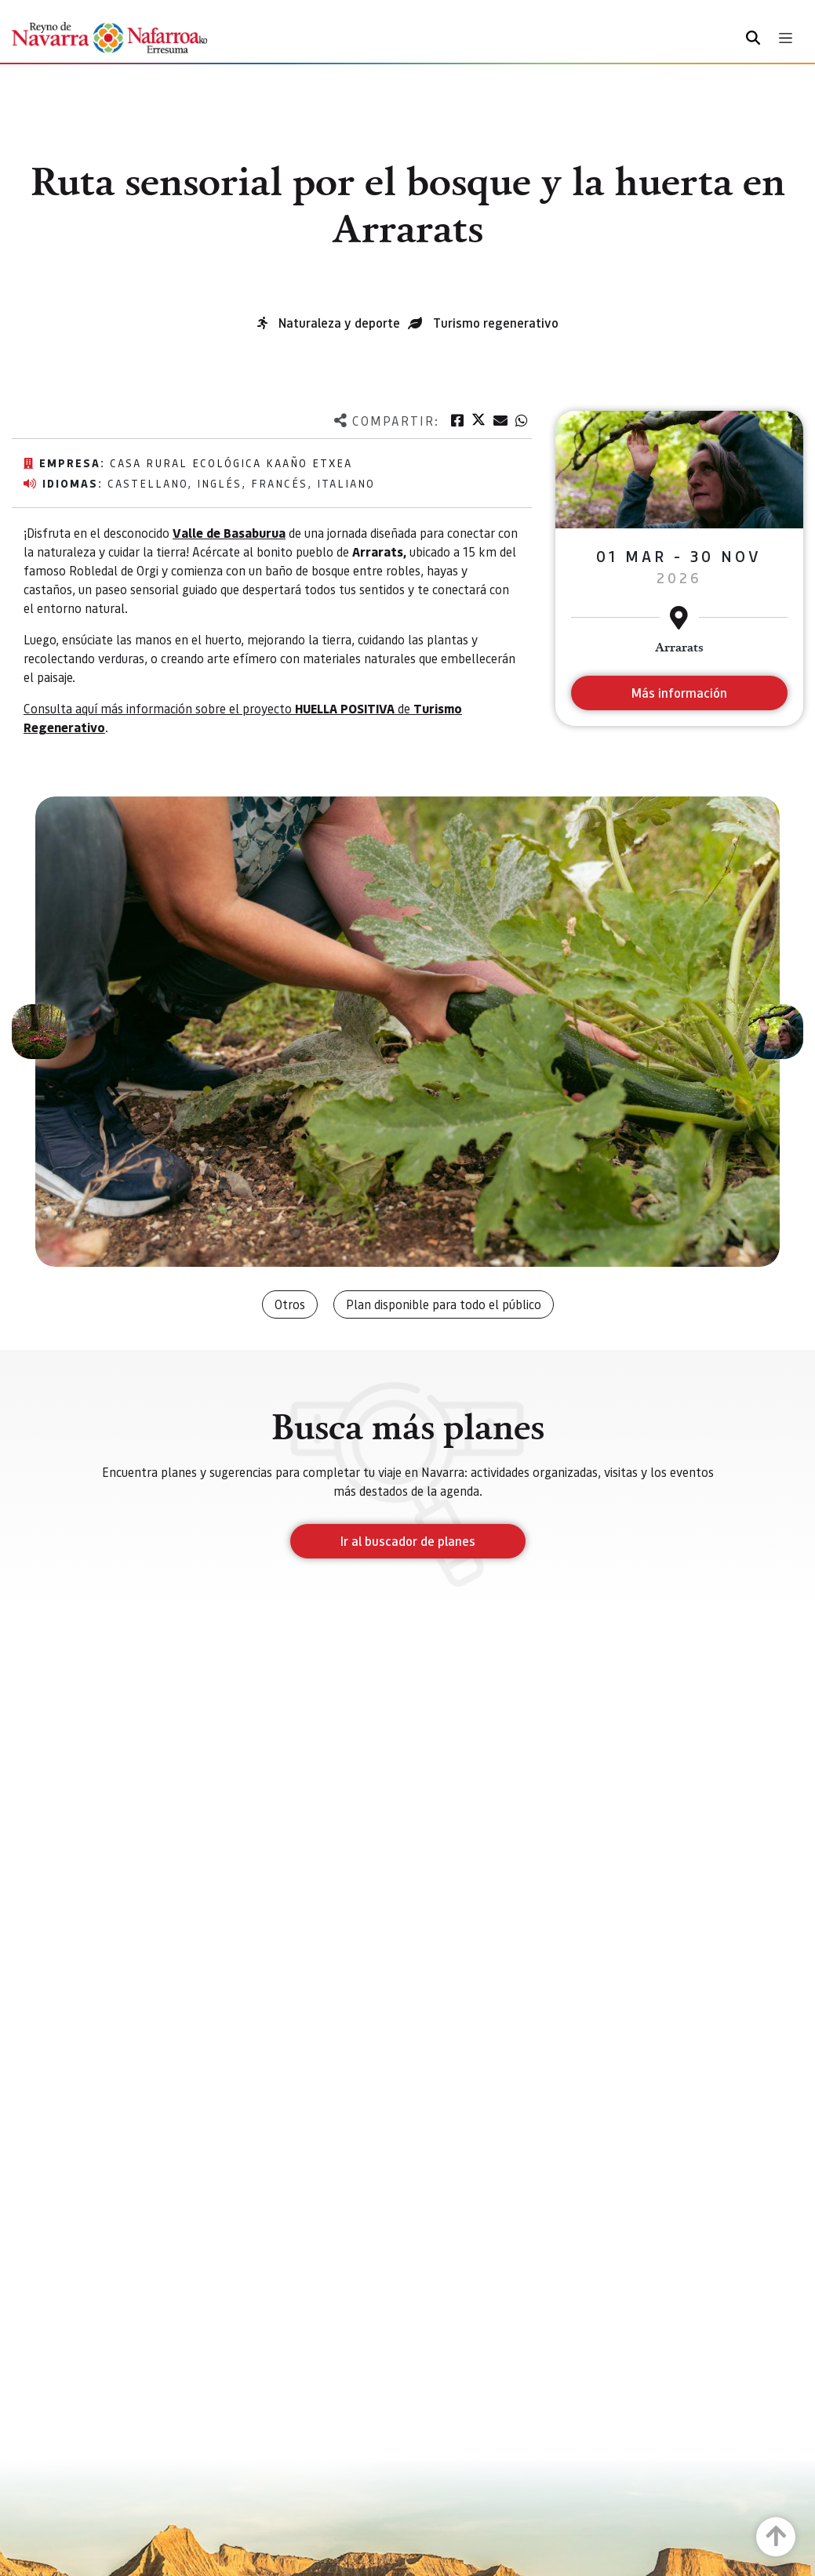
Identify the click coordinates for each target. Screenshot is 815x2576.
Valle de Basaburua (229, 532)
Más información (679, 692)
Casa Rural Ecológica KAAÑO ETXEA (231, 462)
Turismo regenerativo (495, 322)
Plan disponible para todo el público (443, 1304)
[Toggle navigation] (785, 38)
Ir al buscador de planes (407, 1541)
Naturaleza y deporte (339, 322)
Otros (290, 1304)
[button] (39, 1031)
